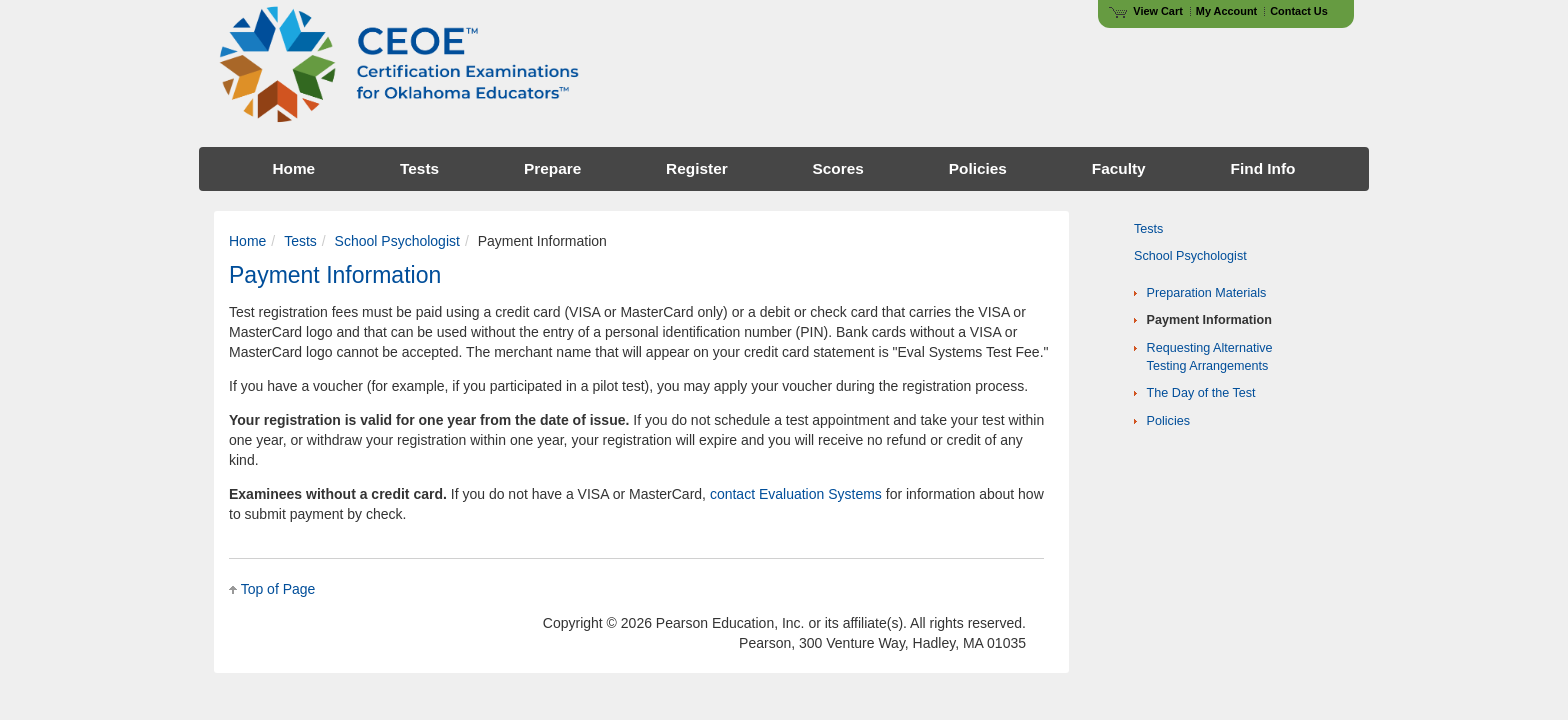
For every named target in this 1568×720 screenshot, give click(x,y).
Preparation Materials (1207, 293)
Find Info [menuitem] (1263, 168)
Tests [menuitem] (419, 168)
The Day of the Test (1201, 393)
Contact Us (1299, 11)
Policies (1168, 421)
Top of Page (278, 589)
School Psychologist (397, 241)
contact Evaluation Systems (796, 494)
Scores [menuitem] (838, 168)
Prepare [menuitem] (552, 168)
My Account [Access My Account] (1226, 11)
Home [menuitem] (293, 168)
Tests (300, 241)
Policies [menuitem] (978, 168)
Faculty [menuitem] (1119, 168)
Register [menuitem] (697, 168)
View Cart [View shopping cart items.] (1146, 11)
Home (247, 241)
